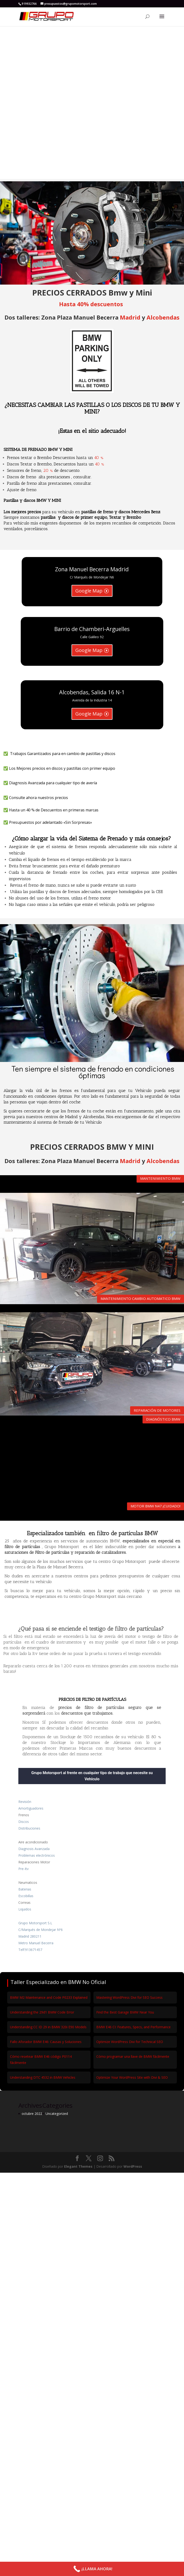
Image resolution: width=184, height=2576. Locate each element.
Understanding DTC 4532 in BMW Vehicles (42, 2077)
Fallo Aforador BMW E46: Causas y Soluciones (46, 2041)
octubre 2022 (32, 2113)
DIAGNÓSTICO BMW (163, 1419)
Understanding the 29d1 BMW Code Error (42, 2012)
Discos (23, 1821)
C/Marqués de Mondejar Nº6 (40, 1929)
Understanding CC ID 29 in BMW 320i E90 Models (48, 2027)
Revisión (24, 1801)
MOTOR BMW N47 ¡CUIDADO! (155, 1506)
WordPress (132, 2166)
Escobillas (25, 1896)
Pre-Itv (23, 1868)
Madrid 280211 (29, 1936)
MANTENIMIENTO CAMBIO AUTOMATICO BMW (140, 1298)
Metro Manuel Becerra (35, 1943)
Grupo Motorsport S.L (35, 1923)
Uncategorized (57, 2113)
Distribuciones (29, 1828)
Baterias (24, 1889)
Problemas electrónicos (36, 1855)
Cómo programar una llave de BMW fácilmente (132, 2056)
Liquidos (24, 1909)
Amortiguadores (30, 1808)
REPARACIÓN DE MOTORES (157, 1410)
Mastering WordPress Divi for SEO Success (129, 1997)
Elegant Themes (78, 2166)
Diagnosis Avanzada (34, 1848)
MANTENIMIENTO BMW (160, 1178)
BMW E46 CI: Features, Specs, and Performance (133, 2027)
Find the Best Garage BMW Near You (125, 2012)
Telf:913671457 (30, 1949)
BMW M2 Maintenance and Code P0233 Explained (48, 1997)
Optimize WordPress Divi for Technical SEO (129, 2041)
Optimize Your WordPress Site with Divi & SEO (132, 2077)
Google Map (88, 590)
